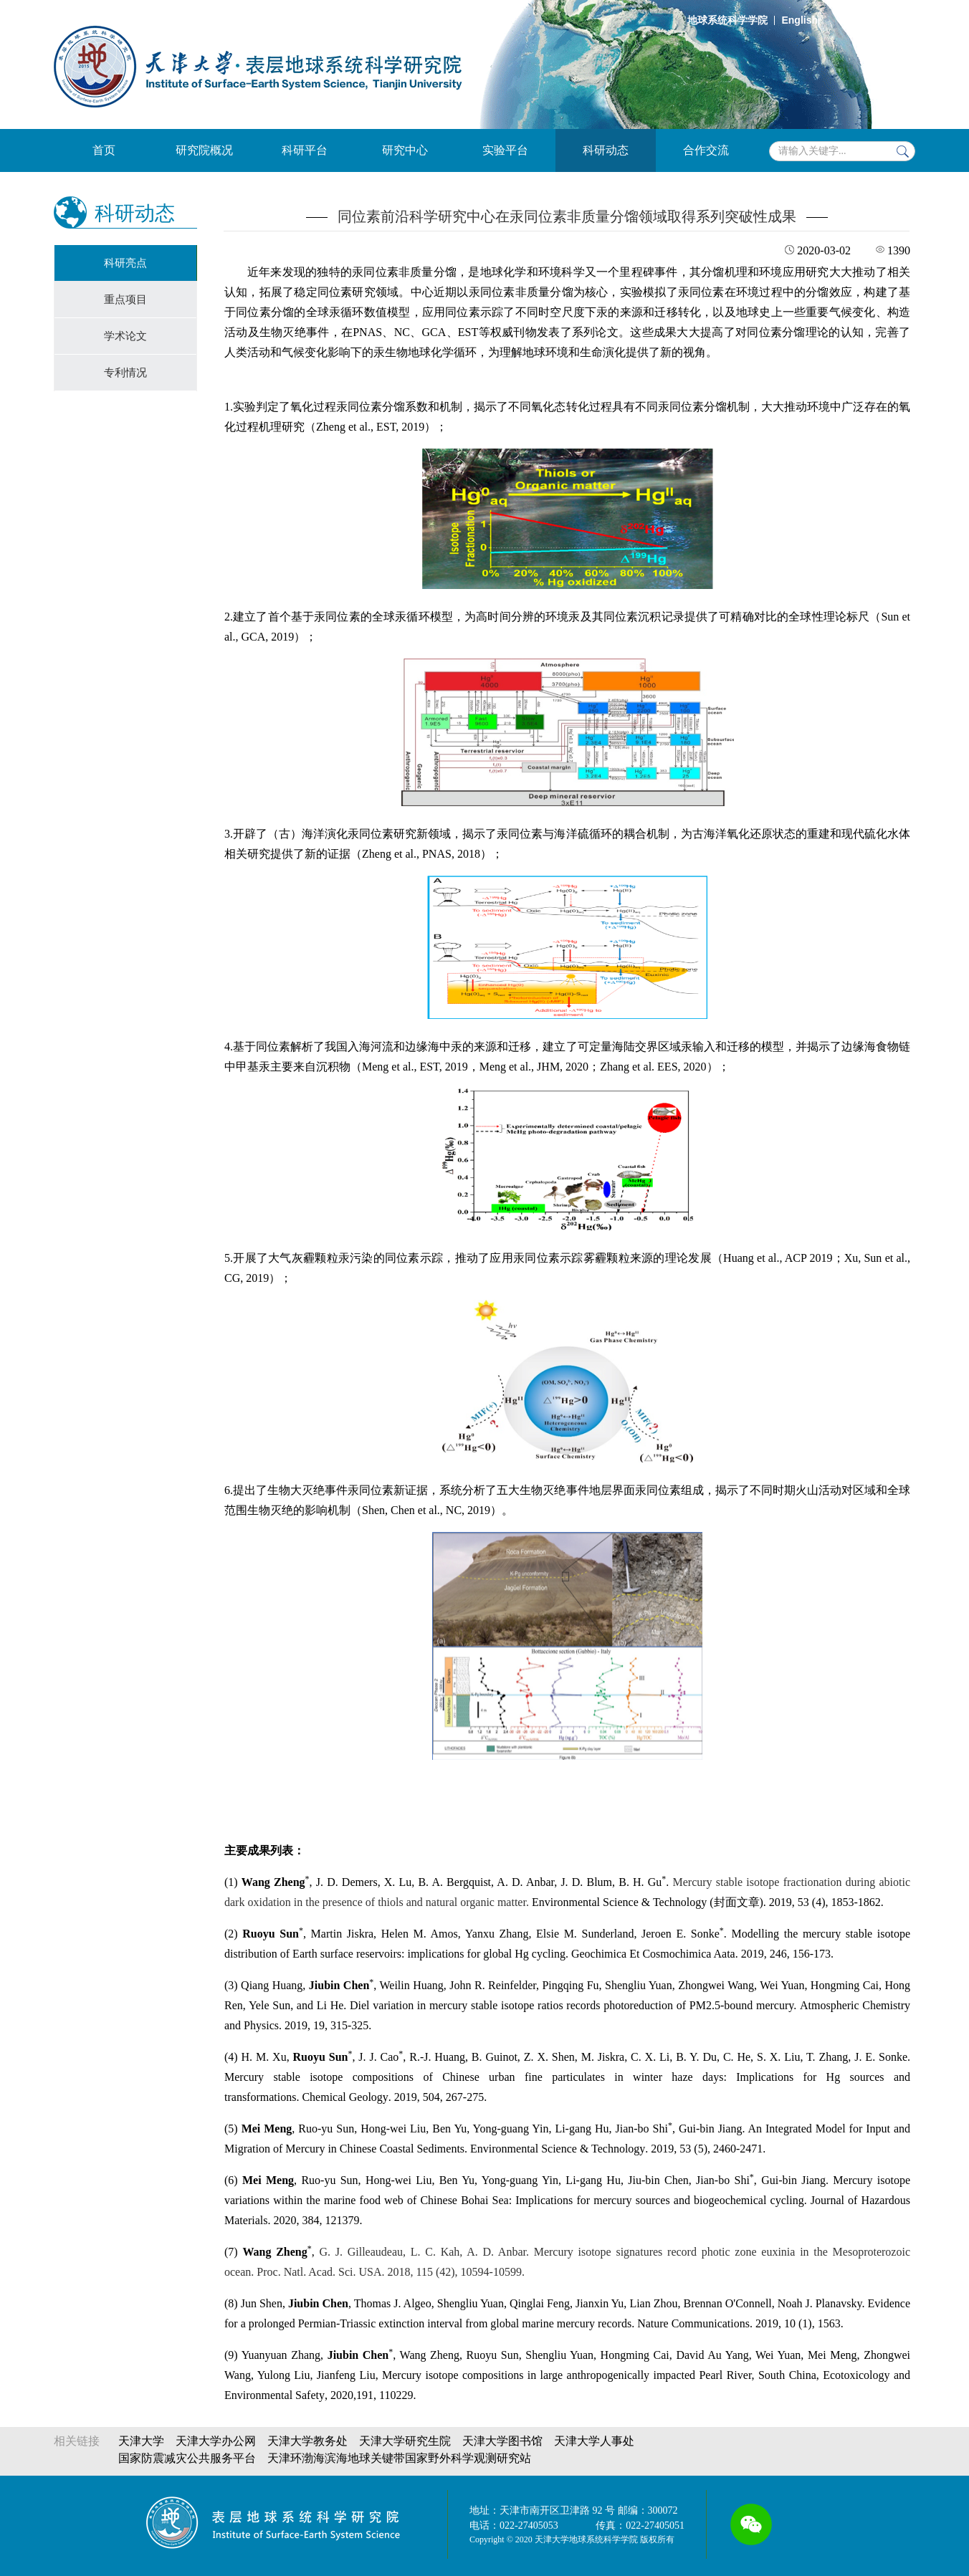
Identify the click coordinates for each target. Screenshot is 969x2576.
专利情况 (125, 372)
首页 (103, 150)
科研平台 (305, 150)
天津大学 (141, 2441)
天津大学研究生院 (405, 2441)
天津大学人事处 (594, 2441)
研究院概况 (204, 150)
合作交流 (706, 150)
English (799, 20)
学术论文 (125, 336)
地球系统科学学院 (727, 20)
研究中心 (405, 150)
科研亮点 (125, 263)
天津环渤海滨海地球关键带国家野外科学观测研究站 (399, 2458)
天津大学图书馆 (502, 2441)
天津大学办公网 (216, 2441)
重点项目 (125, 299)
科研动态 (606, 150)
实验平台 (505, 150)
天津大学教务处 (307, 2441)
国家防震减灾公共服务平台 (187, 2458)
